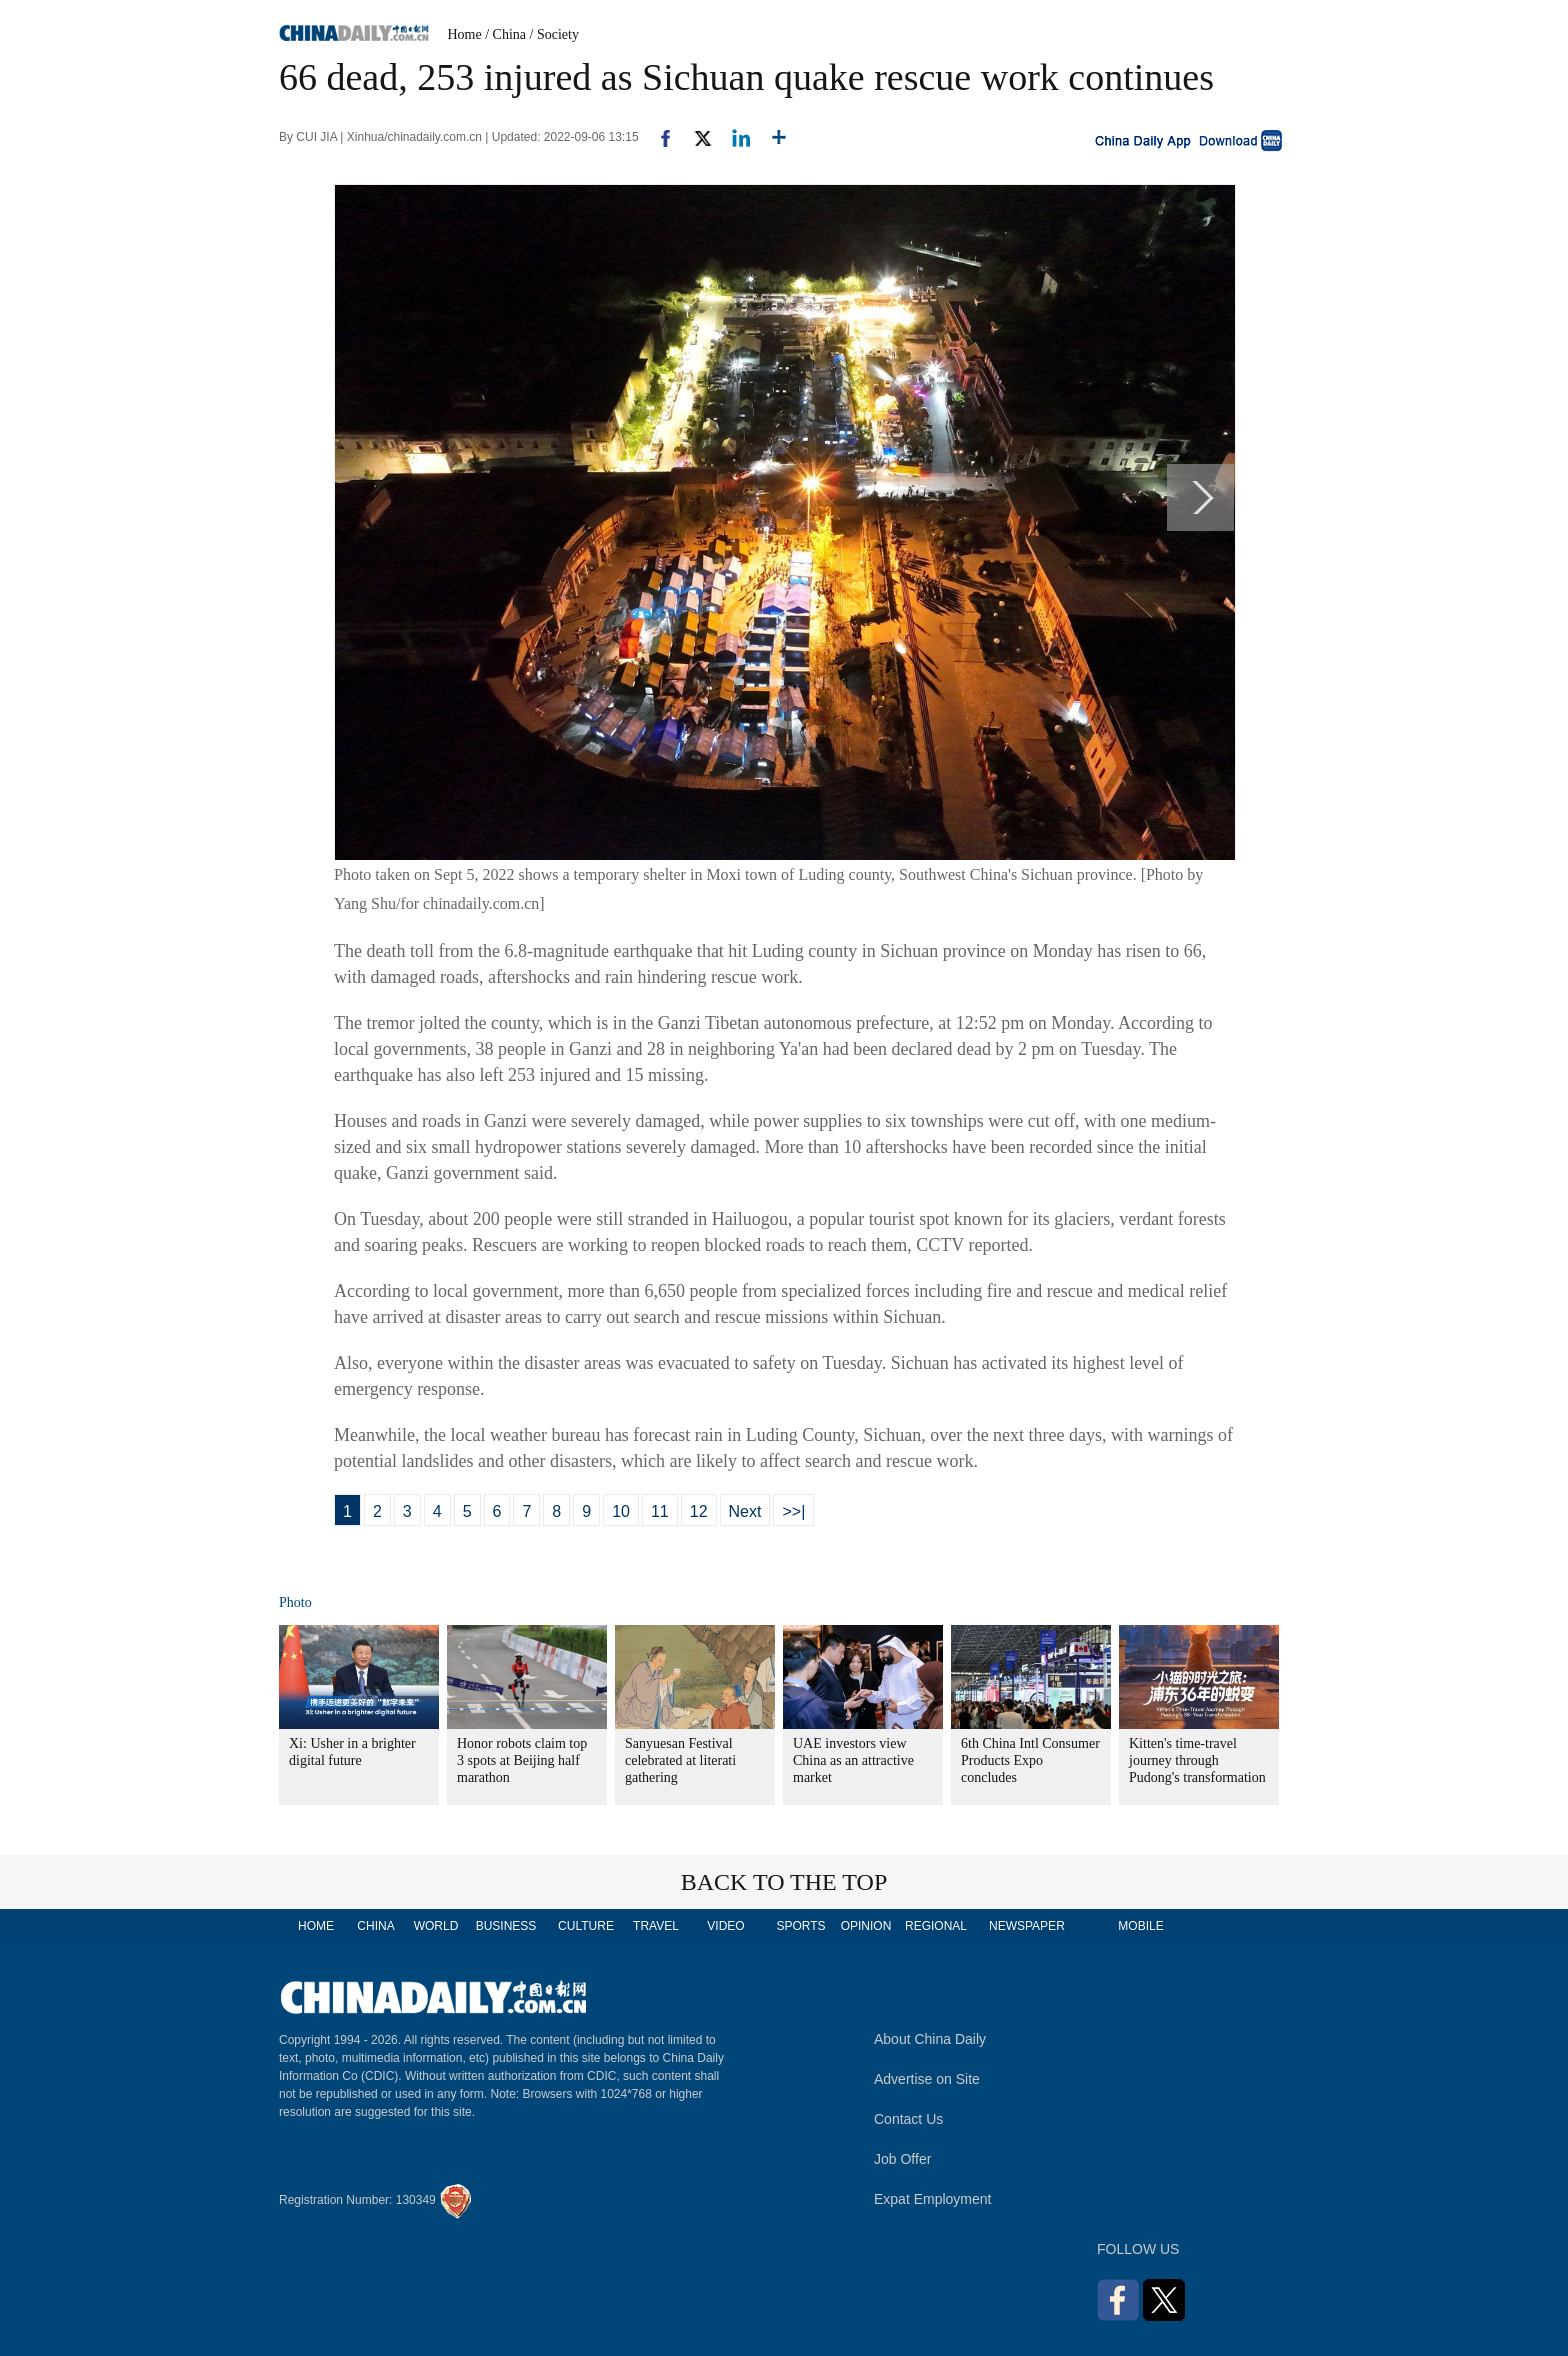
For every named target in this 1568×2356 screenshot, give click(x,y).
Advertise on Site (927, 2079)
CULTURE (586, 1926)
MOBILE (1140, 1926)
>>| (793, 1511)
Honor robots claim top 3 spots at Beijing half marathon (522, 1760)
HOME (316, 1926)
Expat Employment (933, 2199)
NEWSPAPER (1026, 1926)
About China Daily (930, 2039)
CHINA (375, 1926)
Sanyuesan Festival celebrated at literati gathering (680, 1760)
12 (699, 1511)
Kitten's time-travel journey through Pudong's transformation (1197, 1760)
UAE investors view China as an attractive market (853, 1760)
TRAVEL (656, 1926)
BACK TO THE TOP (784, 1882)
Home (465, 34)
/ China (505, 34)
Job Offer (902, 2159)
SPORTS (800, 1926)
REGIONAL (936, 1926)
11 (660, 1511)
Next (745, 1511)
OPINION (866, 1926)
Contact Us (908, 2119)
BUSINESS (506, 1926)
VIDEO (725, 1926)
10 (621, 1511)
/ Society (554, 34)
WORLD (436, 1926)
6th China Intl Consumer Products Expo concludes (1030, 1760)
